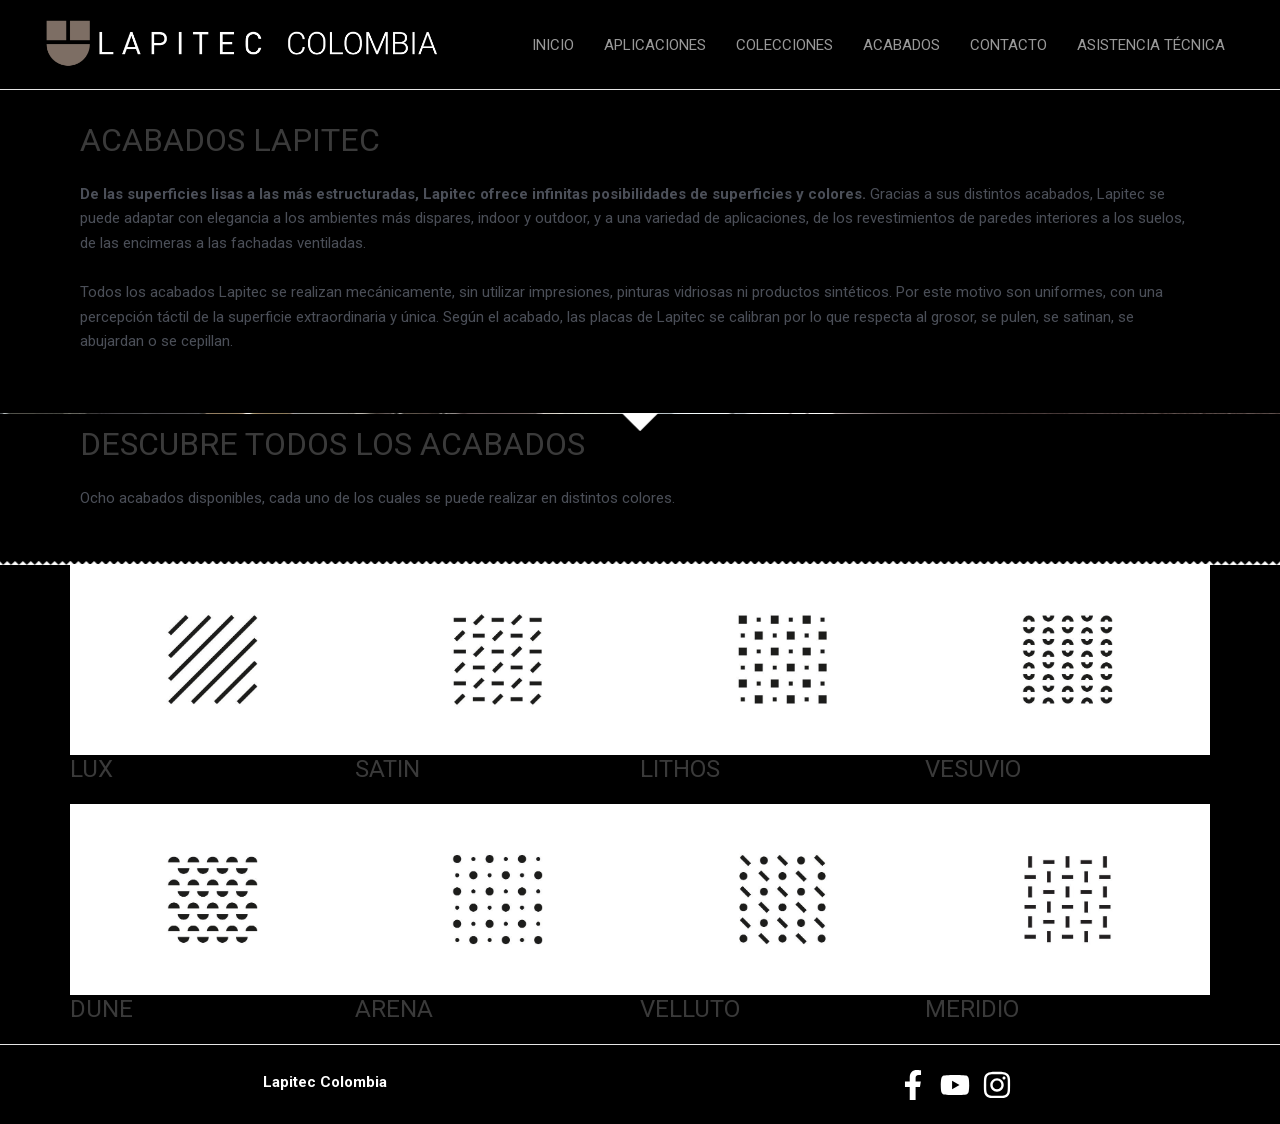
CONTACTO (1008, 45)
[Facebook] (913, 1085)
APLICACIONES (655, 45)
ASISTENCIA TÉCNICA (1151, 45)
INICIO (553, 45)
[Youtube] (955, 1085)
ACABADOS (901, 45)
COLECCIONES (784, 45)
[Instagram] (997, 1085)
